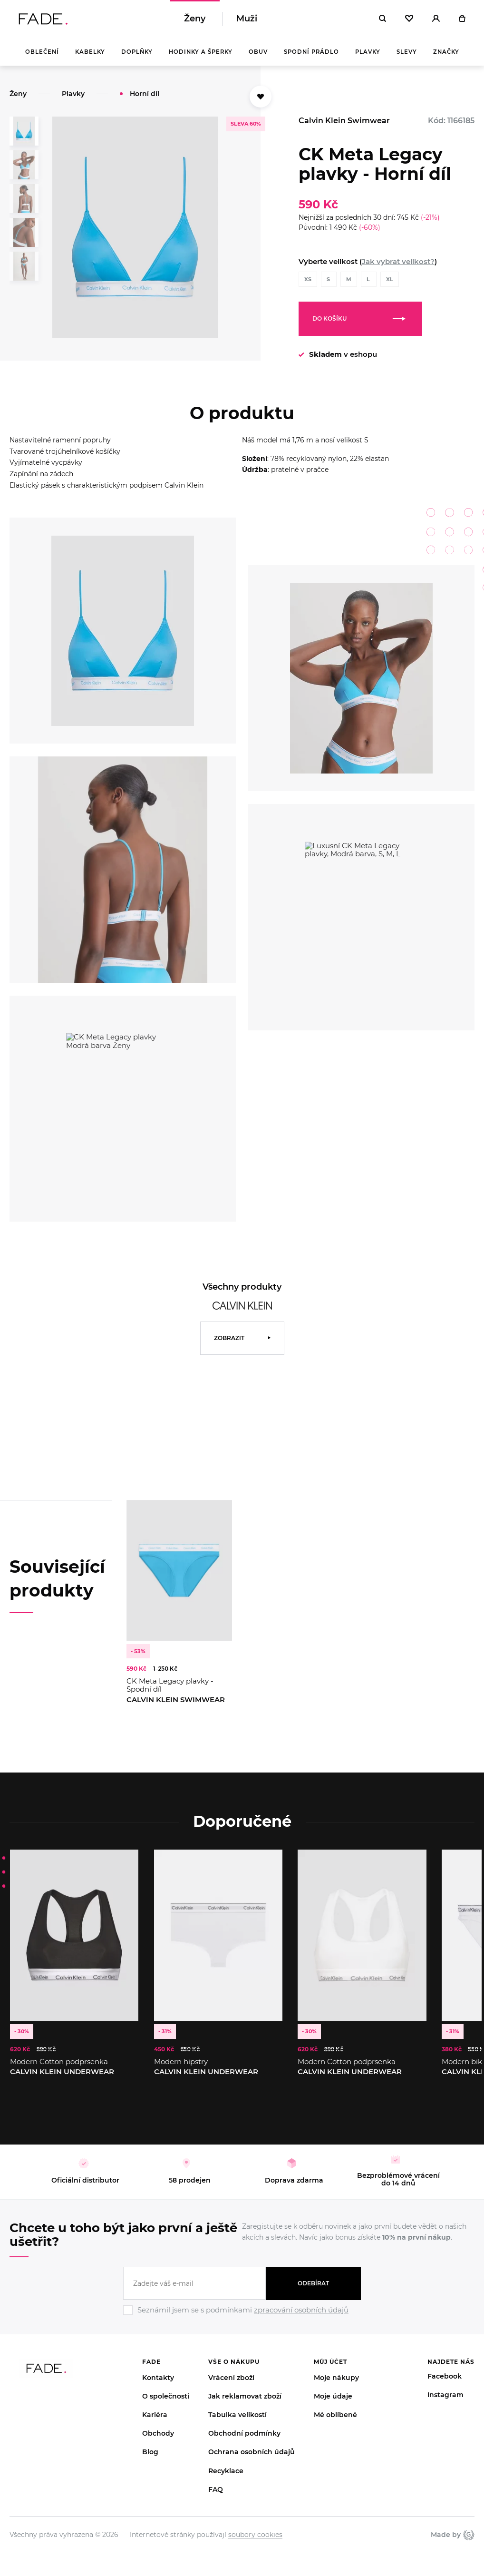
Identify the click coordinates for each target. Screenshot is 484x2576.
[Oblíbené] (409, 19)
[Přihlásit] (436, 19)
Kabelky (90, 52)
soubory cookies (255, 2534)
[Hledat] (382, 19)
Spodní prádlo (311, 52)
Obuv (258, 52)
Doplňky (137, 52)
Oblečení (42, 52)
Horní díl (144, 93)
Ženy (194, 19)
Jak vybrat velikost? (398, 261)
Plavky (367, 52)
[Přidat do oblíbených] (260, 97)
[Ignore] (242, 2316)
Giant (468, 2534)
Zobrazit (229, 1338)
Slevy (407, 52)
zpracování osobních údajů (301, 2309)
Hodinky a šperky (200, 52)
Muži (246, 19)
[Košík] (461, 19)
